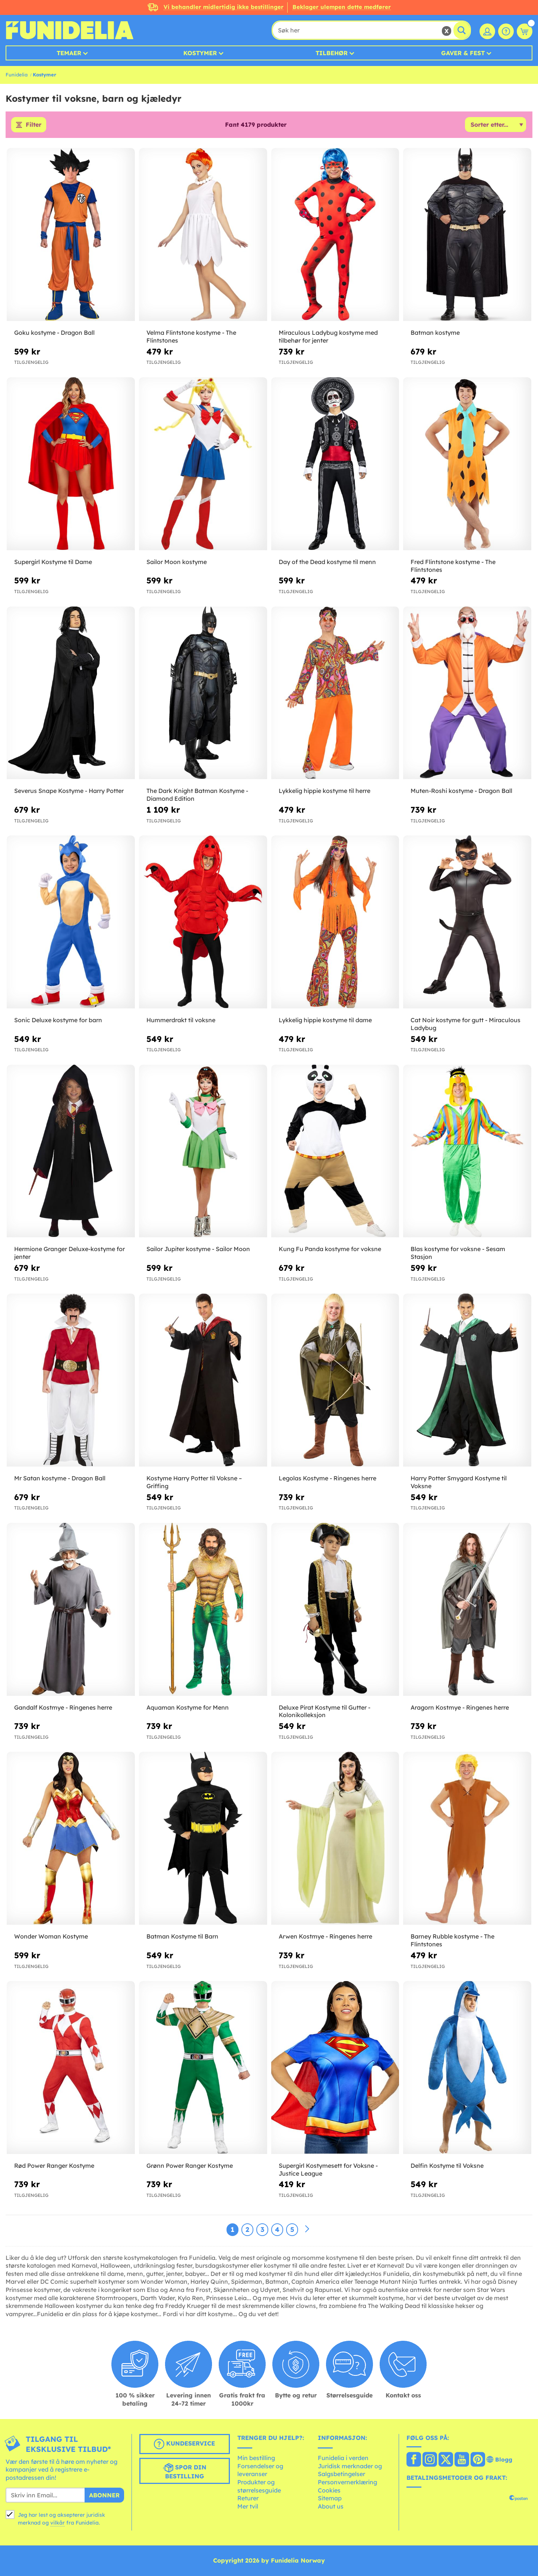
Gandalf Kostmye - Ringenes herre (63, 1707)
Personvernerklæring (347, 2482)
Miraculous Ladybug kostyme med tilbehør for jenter (328, 336)
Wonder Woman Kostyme (51, 1936)
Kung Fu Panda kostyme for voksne (330, 1249)
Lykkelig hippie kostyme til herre (324, 791)
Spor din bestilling (184, 2471)
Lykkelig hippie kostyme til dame (325, 1020)
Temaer (69, 53)
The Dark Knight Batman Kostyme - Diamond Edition (197, 795)
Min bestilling (256, 2458)
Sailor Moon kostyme (176, 562)
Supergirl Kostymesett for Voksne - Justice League (328, 2169)
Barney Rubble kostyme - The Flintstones (452, 1940)
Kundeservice (184, 2444)
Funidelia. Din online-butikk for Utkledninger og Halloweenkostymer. (69, 30)
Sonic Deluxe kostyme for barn (58, 1020)
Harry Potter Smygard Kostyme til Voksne (459, 1482)
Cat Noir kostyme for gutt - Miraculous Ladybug (465, 1024)
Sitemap (330, 2498)
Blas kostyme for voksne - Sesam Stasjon (458, 1253)
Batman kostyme (435, 333)
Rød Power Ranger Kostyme (54, 2165)
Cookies (329, 2490)
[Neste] (307, 2229)
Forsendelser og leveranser (260, 2470)
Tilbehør (332, 53)
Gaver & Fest (463, 53)
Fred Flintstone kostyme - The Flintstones (453, 565)
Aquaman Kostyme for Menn (187, 1707)
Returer (248, 2498)
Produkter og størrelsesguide (259, 2486)
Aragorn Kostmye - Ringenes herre (460, 1707)
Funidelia (17, 75)
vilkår (57, 2523)
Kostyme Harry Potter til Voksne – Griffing (194, 1482)
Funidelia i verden (343, 2458)
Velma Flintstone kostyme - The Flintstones (191, 336)
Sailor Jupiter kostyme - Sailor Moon (198, 1249)
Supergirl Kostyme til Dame (53, 562)
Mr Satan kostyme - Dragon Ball (59, 1478)
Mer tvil (247, 2506)
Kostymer (200, 53)
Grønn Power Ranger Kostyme (189, 2165)
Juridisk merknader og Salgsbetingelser (350, 2470)
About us (331, 2506)
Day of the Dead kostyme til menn (327, 562)
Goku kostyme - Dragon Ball (54, 333)
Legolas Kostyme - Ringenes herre (327, 1478)
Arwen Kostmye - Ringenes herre (325, 1936)
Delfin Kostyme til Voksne (447, 2165)
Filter (33, 125)
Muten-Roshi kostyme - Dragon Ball (461, 791)
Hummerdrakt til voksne (180, 1020)
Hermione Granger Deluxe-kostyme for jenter (69, 1253)
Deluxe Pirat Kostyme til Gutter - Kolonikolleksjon (324, 1711)
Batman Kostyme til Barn (182, 1936)
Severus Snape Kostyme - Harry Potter (69, 791)
